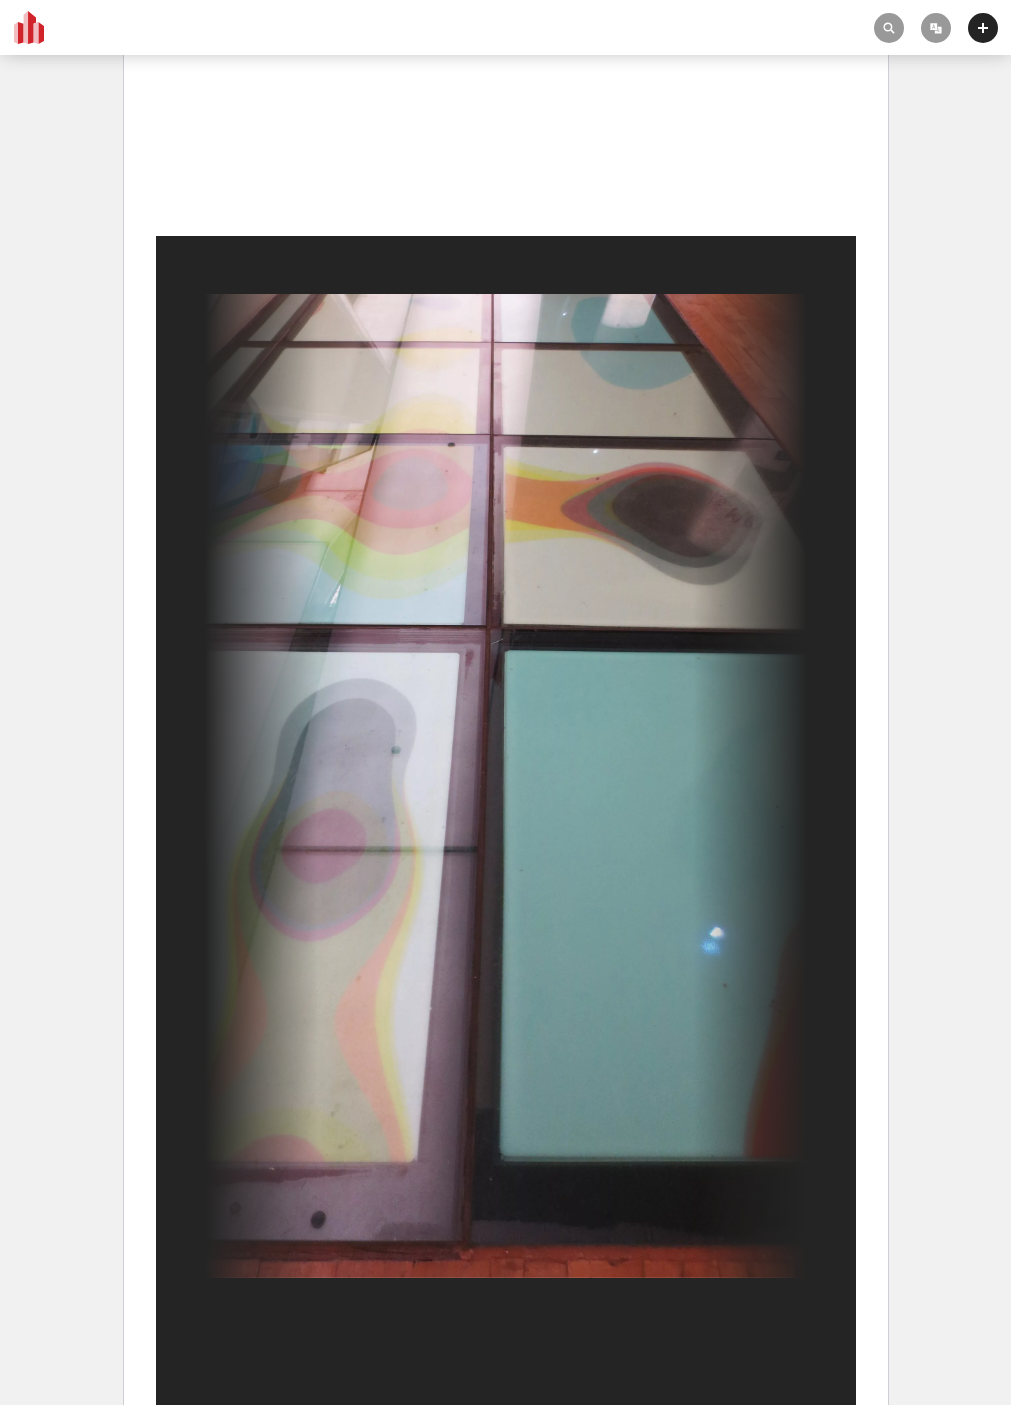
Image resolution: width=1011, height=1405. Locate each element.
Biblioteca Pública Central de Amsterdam (284, 152)
